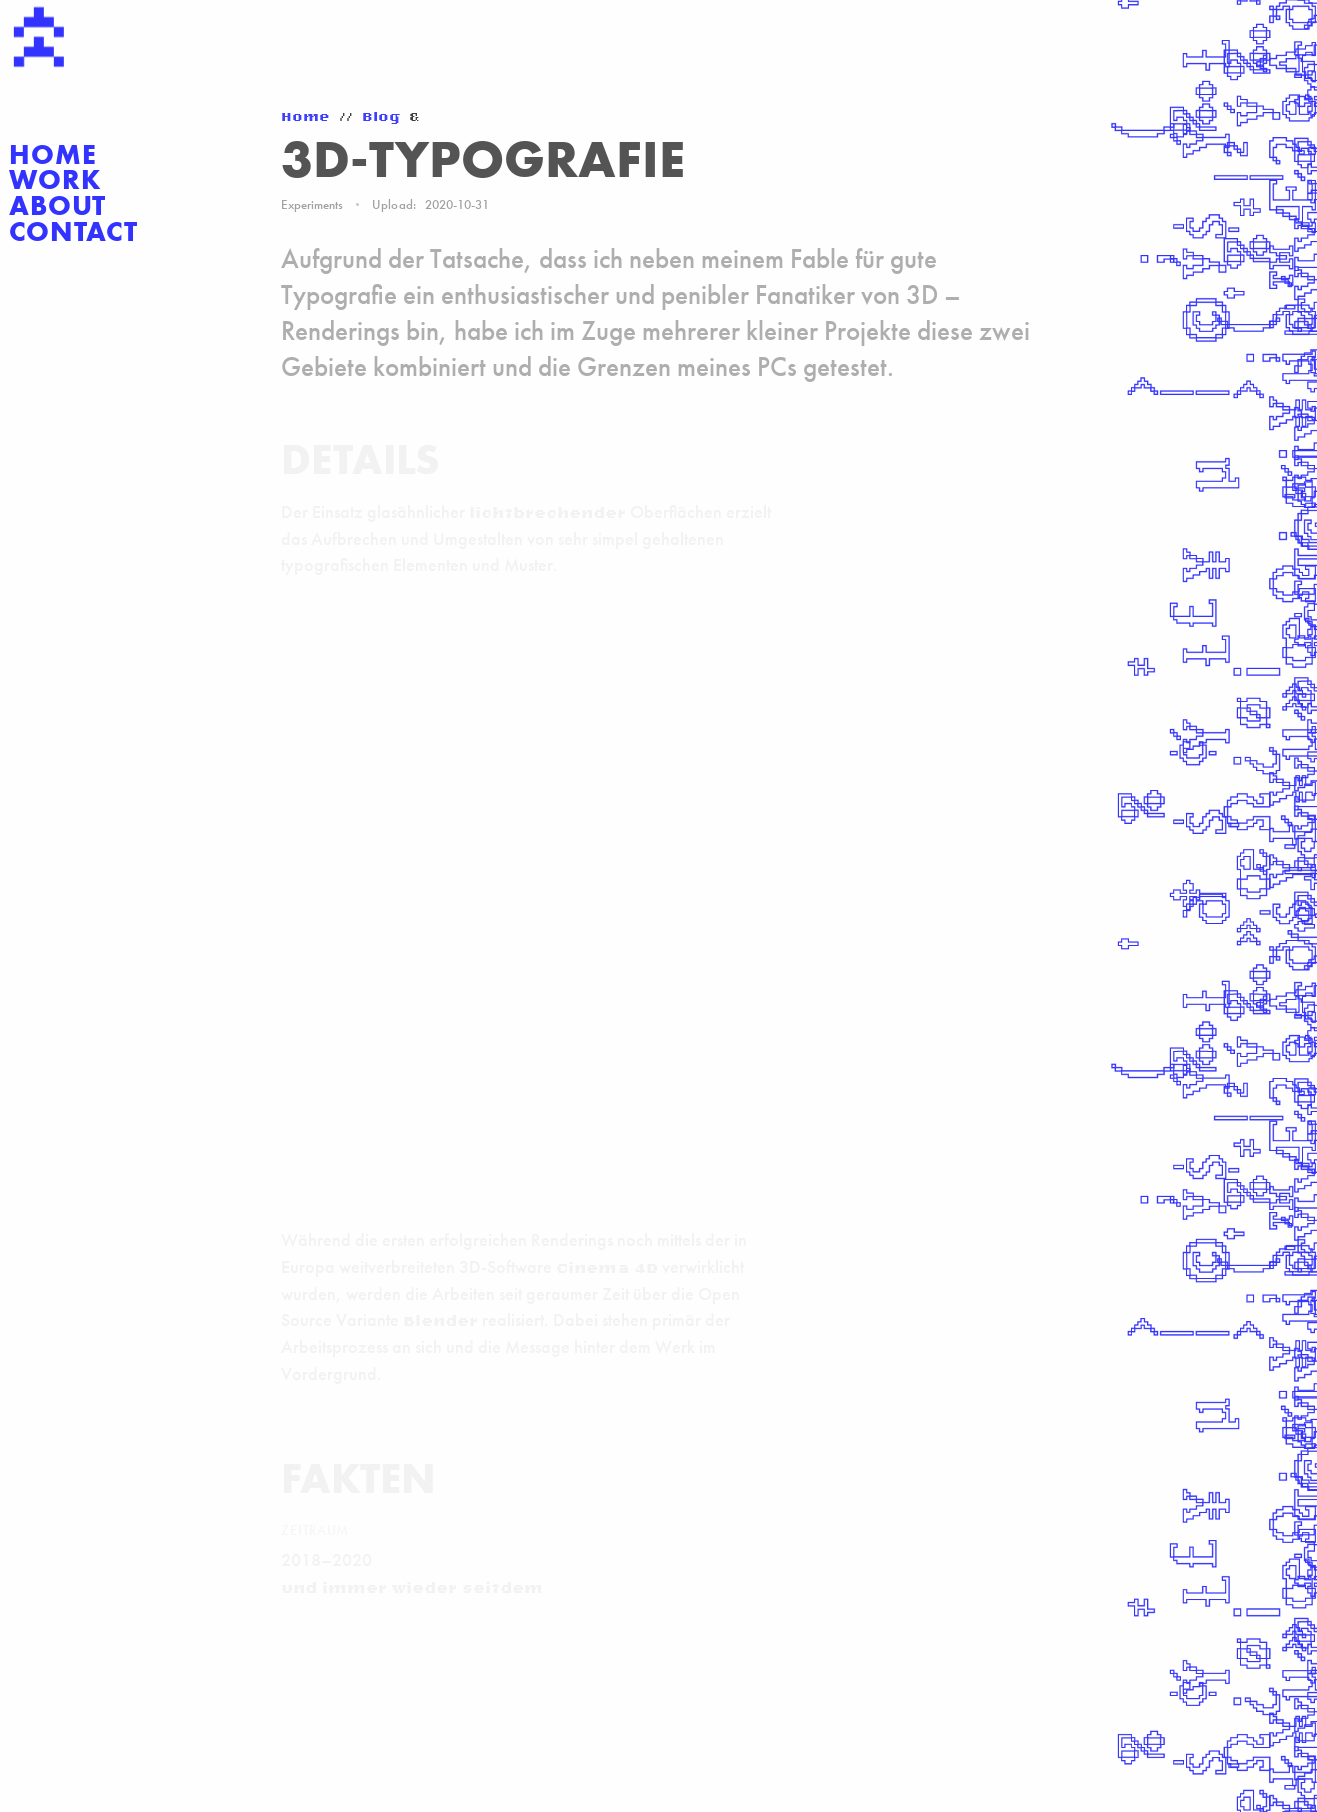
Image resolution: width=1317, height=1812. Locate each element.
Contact (73, 232)
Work (55, 180)
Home (53, 155)
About (57, 206)
